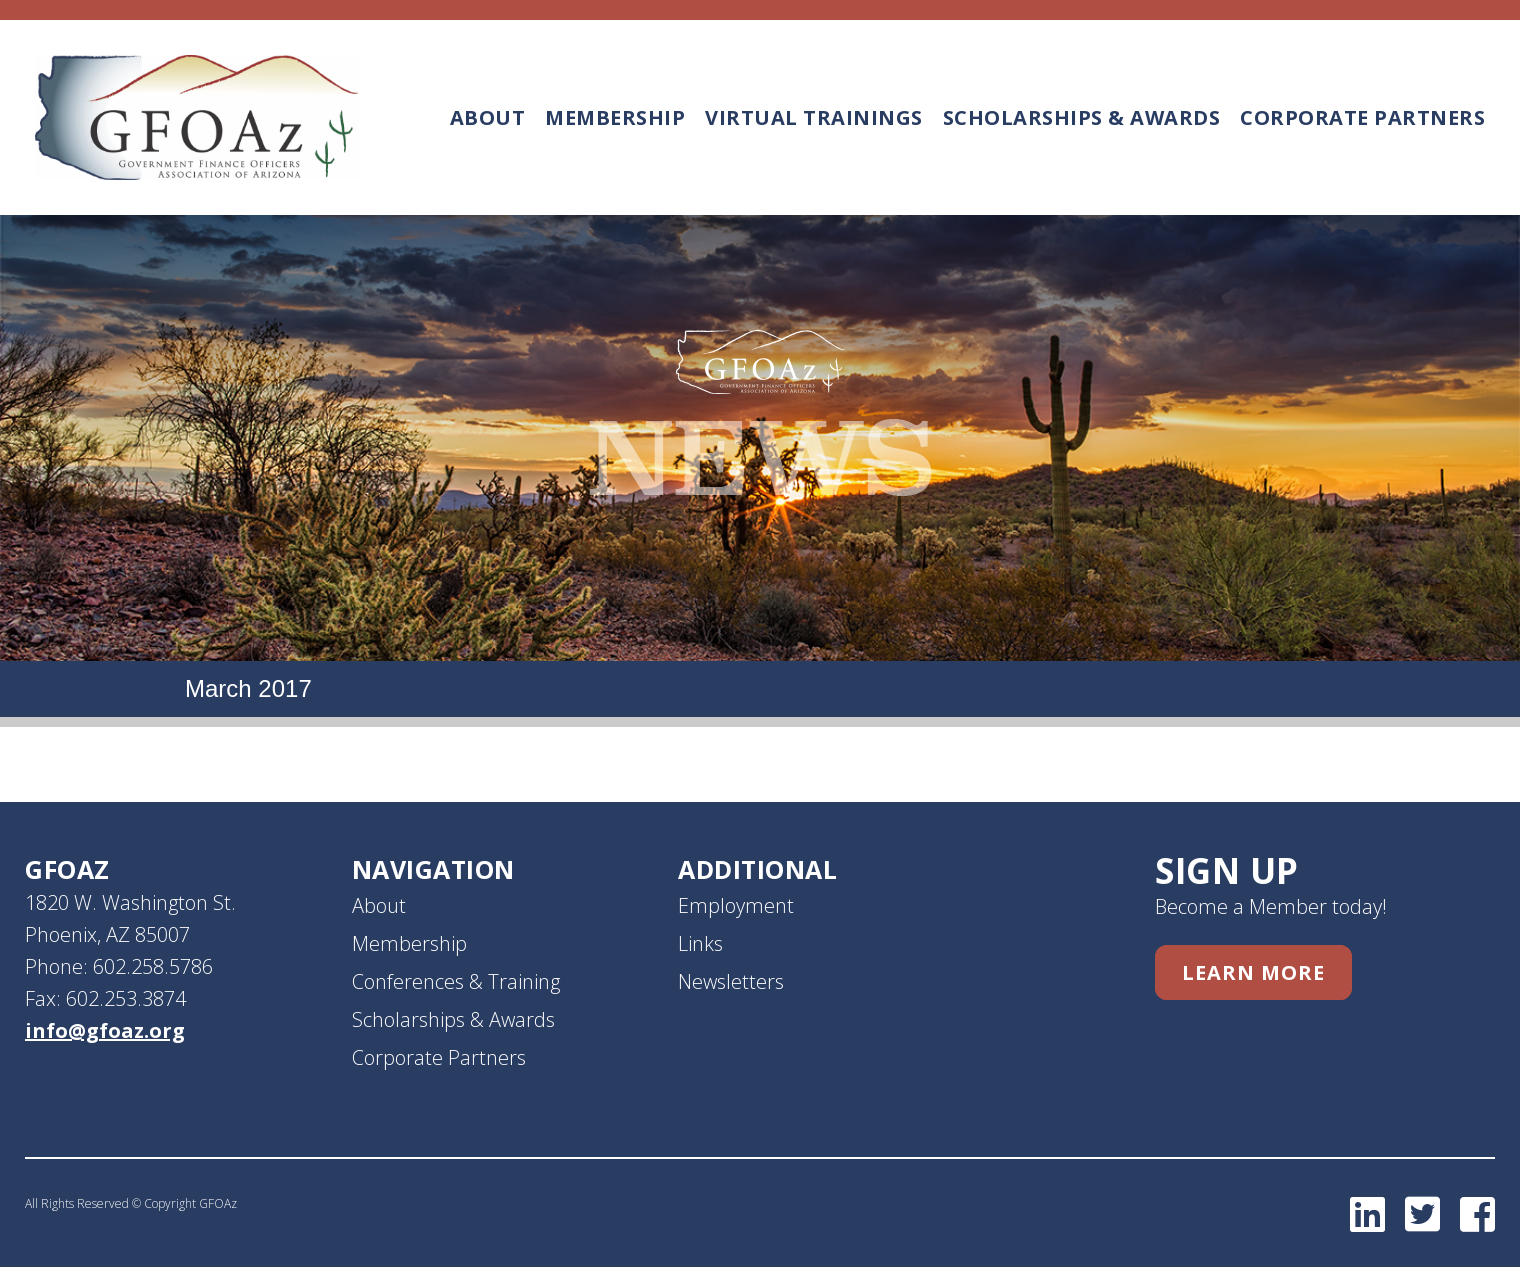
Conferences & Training (456, 981)
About (488, 117)
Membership (615, 117)
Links (700, 943)
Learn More (1253, 972)
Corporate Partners (1362, 117)
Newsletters (731, 981)
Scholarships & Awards (1082, 117)
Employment (736, 905)
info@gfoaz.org (105, 1030)
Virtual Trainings (814, 117)
